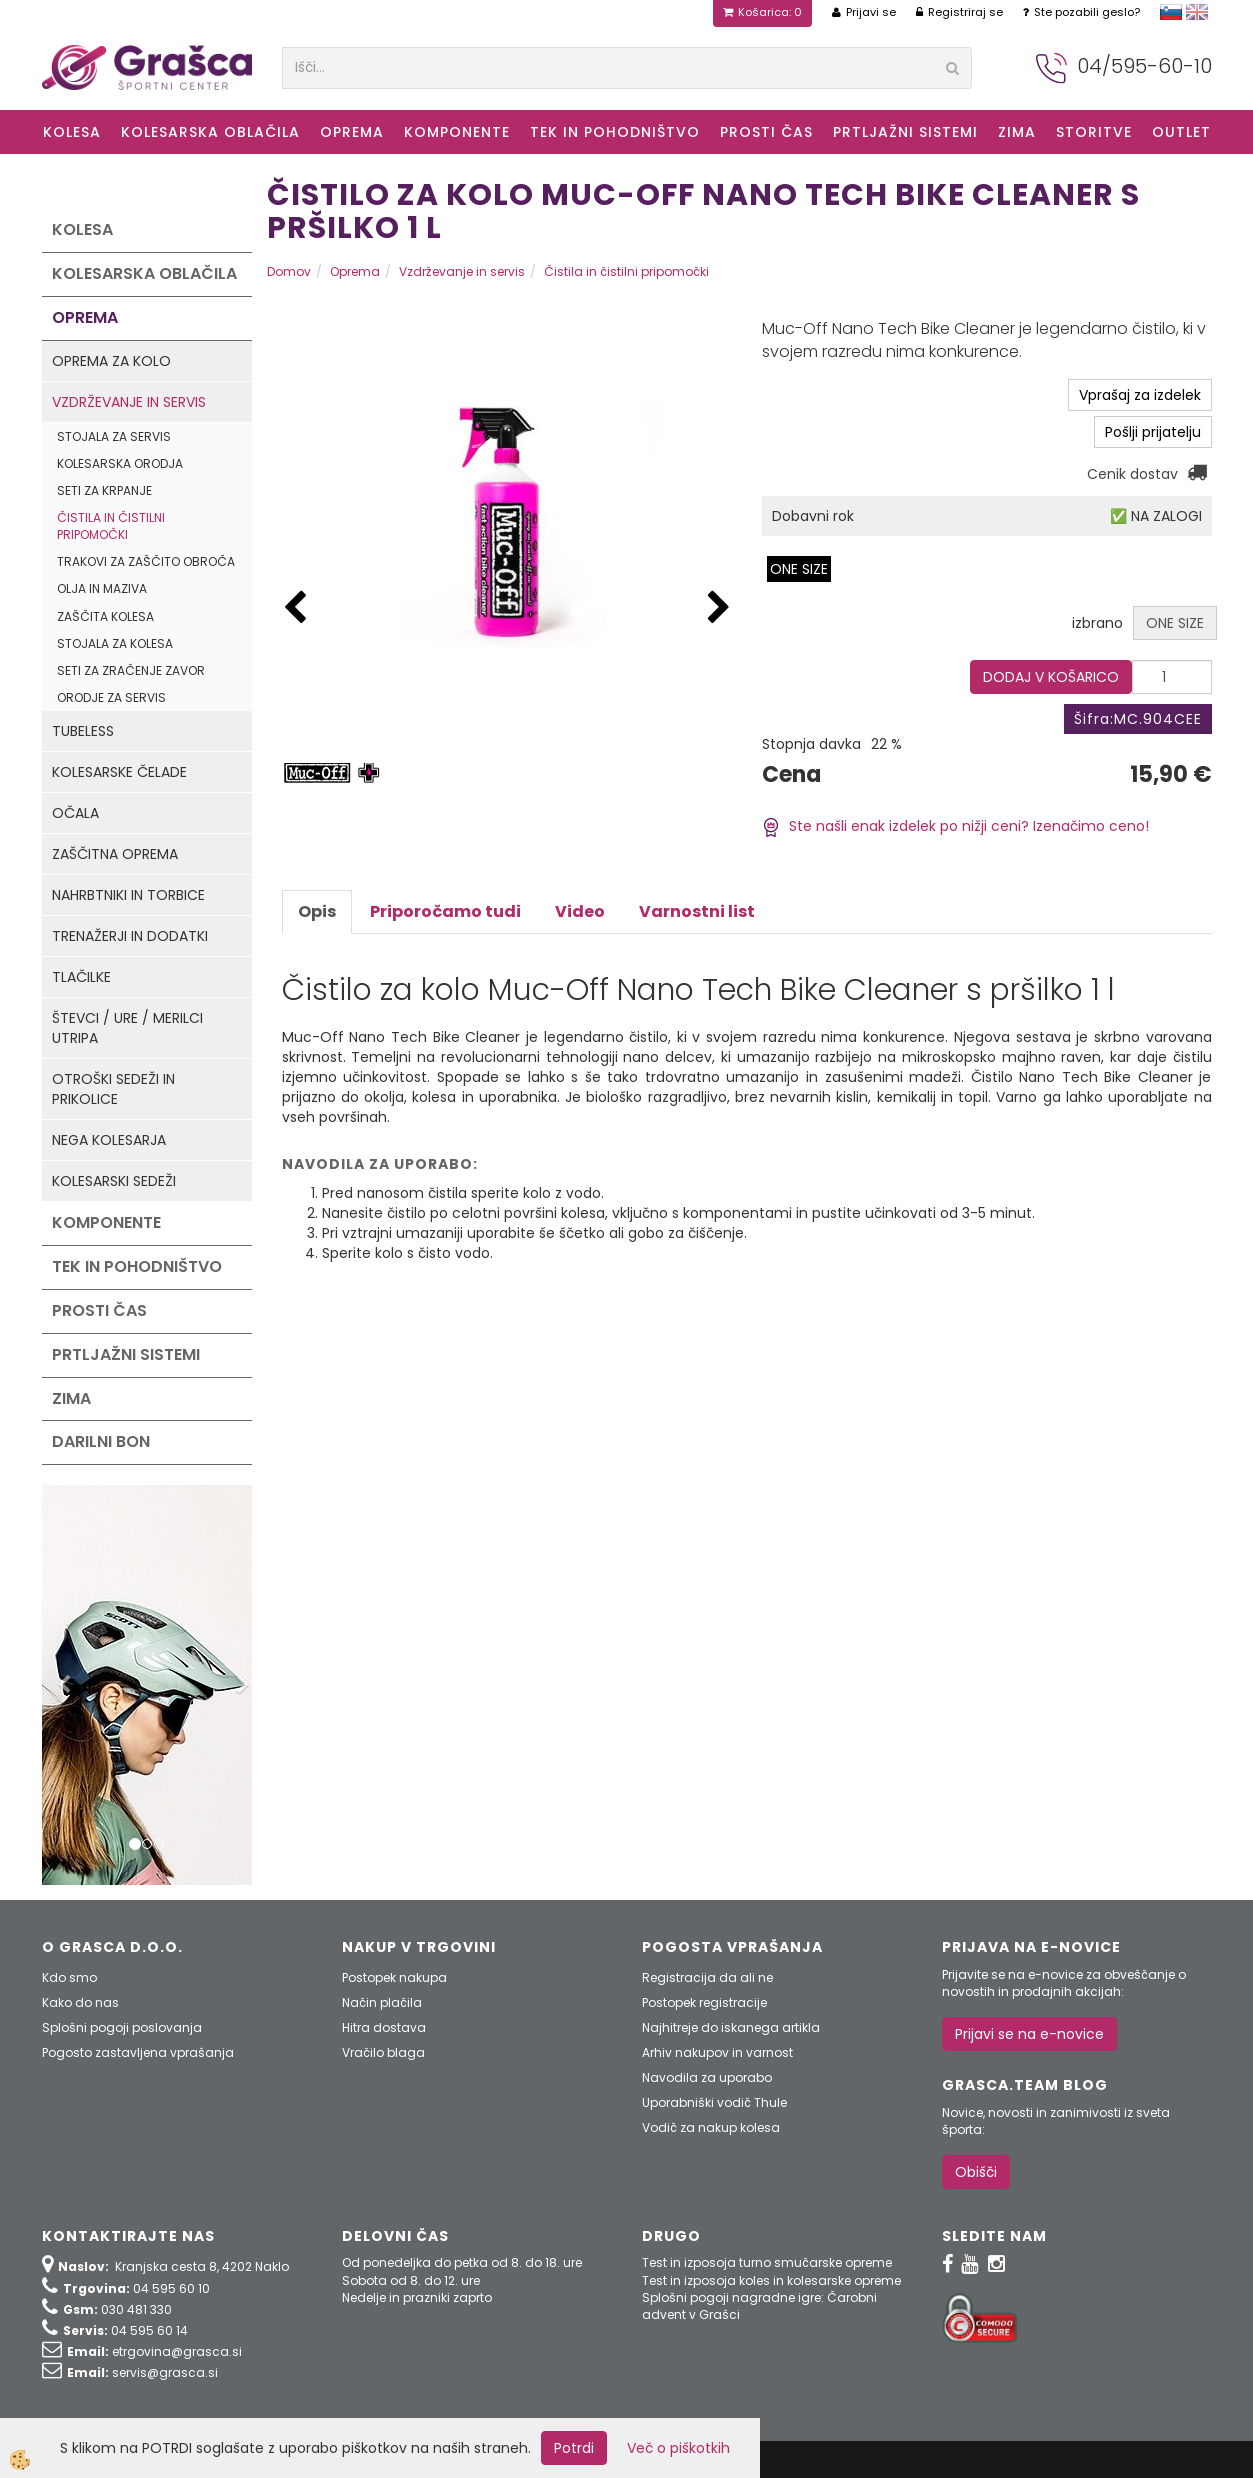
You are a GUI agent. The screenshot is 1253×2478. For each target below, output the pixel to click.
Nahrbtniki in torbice (128, 895)
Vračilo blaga (383, 2052)
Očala (75, 813)
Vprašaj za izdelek (1140, 395)
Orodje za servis (111, 697)
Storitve (1094, 132)
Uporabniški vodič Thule (714, 2102)
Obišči (976, 2172)
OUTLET (1181, 132)
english (1197, 12)
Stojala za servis (114, 436)
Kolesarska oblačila (210, 132)
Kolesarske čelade (119, 772)
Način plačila (382, 2002)
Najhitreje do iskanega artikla (731, 2027)
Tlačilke (81, 977)
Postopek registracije (704, 2002)
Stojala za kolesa (115, 643)
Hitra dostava (384, 2027)
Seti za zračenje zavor (131, 670)
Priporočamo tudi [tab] (445, 911)
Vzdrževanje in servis (129, 402)
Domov (289, 271)
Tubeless (83, 731)
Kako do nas (80, 2002)
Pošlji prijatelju (1153, 432)
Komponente (457, 132)
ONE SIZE (799, 569)
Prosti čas (766, 132)
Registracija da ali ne (707, 1977)
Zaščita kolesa (105, 616)
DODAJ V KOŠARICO (1051, 677)
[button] (719, 608)
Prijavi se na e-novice (1029, 2034)
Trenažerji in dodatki (130, 936)
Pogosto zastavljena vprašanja (138, 2052)
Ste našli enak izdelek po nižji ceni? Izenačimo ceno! (955, 826)
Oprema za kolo (111, 361)
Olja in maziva (102, 588)
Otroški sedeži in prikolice (113, 1089)
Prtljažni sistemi (905, 132)
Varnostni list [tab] (697, 911)
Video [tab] (580, 911)
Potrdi (574, 2448)
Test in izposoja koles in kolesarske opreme (771, 2280)
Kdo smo (69, 1977)
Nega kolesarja (109, 1140)
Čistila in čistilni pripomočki (111, 526)
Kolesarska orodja (120, 463)
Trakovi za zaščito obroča (146, 561)
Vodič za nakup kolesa (711, 2127)
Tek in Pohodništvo (615, 132)
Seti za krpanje (104, 490)
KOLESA (72, 132)
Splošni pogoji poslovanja (122, 2027)
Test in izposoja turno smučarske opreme (767, 2262)
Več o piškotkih (678, 2448)
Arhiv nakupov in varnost (717, 2052)
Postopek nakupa (394, 1977)
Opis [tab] (317, 911)
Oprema (352, 132)
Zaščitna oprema (115, 854)
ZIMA (1017, 132)
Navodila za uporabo (707, 2077)
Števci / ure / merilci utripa (127, 1028)
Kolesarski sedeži (114, 1181)
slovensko (1171, 12)
